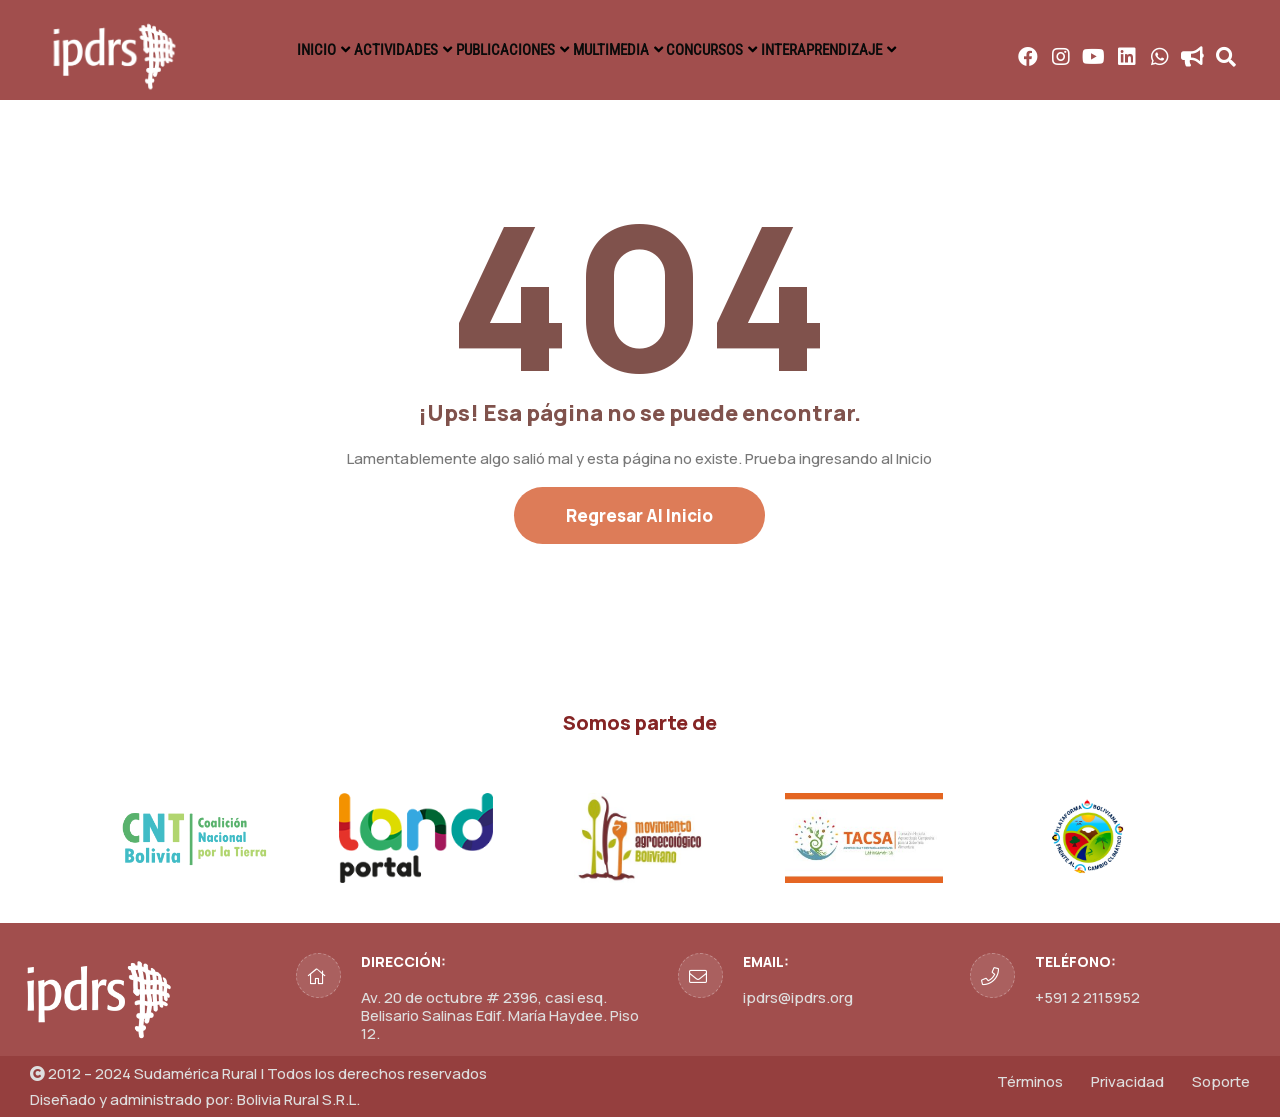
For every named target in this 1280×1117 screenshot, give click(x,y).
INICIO (283, 50)
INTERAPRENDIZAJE (858, 50)
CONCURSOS (729, 50)
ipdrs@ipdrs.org (798, 997)
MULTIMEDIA (620, 50)
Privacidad (1127, 1081)
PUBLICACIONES (500, 50)
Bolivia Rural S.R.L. (298, 1099)
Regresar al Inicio (639, 515)
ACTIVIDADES (377, 50)
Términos (1030, 1081)
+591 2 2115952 (1087, 997)
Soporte (1221, 1081)
